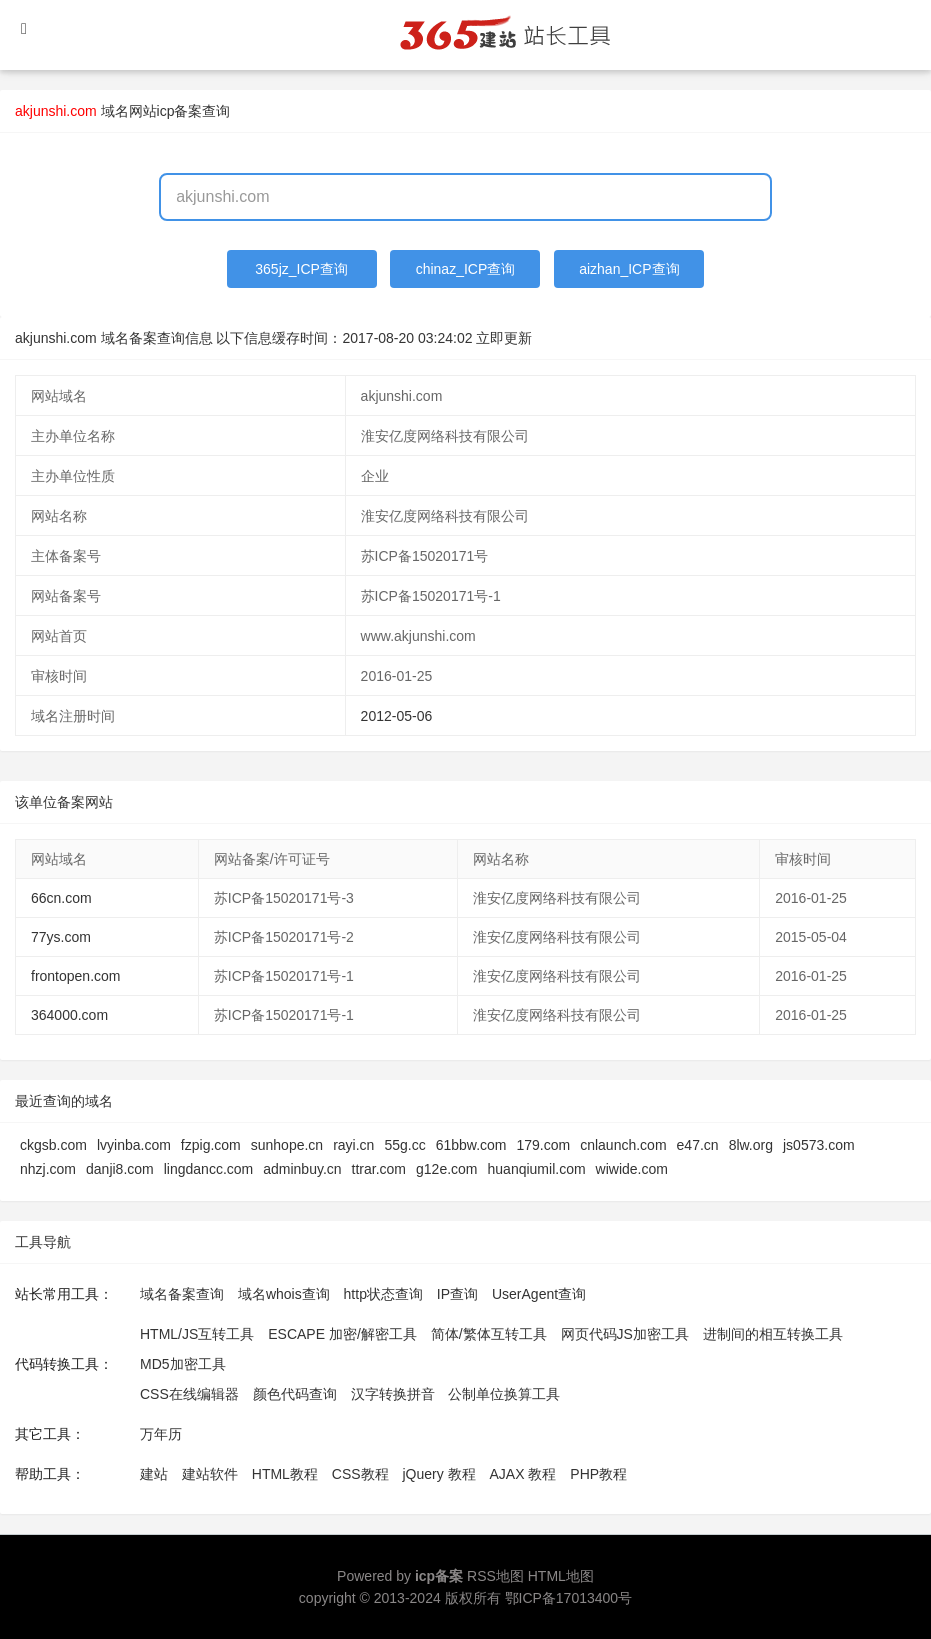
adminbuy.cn (302, 1169)
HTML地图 (561, 1576)
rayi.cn (353, 1145)
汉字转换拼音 (393, 1394)
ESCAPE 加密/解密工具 (342, 1334)
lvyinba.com (134, 1145)
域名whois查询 (284, 1294)
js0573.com (819, 1145)
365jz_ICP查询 (301, 269)
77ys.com (61, 937)
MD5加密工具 (183, 1364)
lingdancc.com (209, 1169)
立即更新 (504, 338)
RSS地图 (495, 1576)
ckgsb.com (53, 1145)
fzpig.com (211, 1145)
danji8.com (120, 1169)
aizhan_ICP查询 (629, 269)
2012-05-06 (397, 716)
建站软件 (210, 1474)
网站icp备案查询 (180, 111)
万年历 (161, 1434)
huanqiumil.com (537, 1169)
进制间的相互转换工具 (773, 1334)
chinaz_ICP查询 (466, 269)
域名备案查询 (182, 1294)
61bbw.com (471, 1145)
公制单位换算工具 (504, 1394)
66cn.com (61, 898)
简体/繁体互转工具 (489, 1334)
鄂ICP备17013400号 (569, 1598)
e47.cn (698, 1145)
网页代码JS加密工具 (625, 1334)
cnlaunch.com (623, 1145)
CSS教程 (360, 1474)
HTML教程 (285, 1474)
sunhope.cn (287, 1145)
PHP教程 (598, 1474)
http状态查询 (383, 1294)
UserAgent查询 (539, 1294)
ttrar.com (379, 1169)
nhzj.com (48, 1169)
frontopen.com (76, 976)
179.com (543, 1145)
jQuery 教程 (438, 1474)
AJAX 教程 (523, 1474)
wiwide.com (632, 1169)
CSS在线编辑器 (189, 1394)
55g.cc (404, 1145)
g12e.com (446, 1169)
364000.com (69, 1015)
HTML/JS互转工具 (197, 1334)
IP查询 (457, 1294)
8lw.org (751, 1145)
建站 (154, 1474)
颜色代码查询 (295, 1394)
